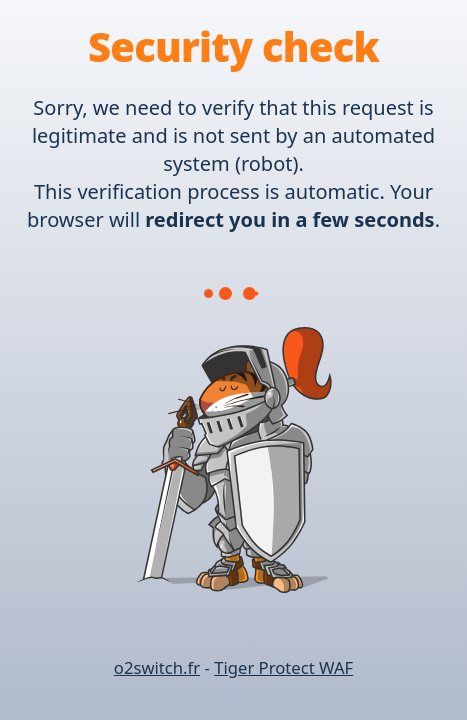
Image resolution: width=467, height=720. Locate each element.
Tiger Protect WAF (283, 667)
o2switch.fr (157, 667)
